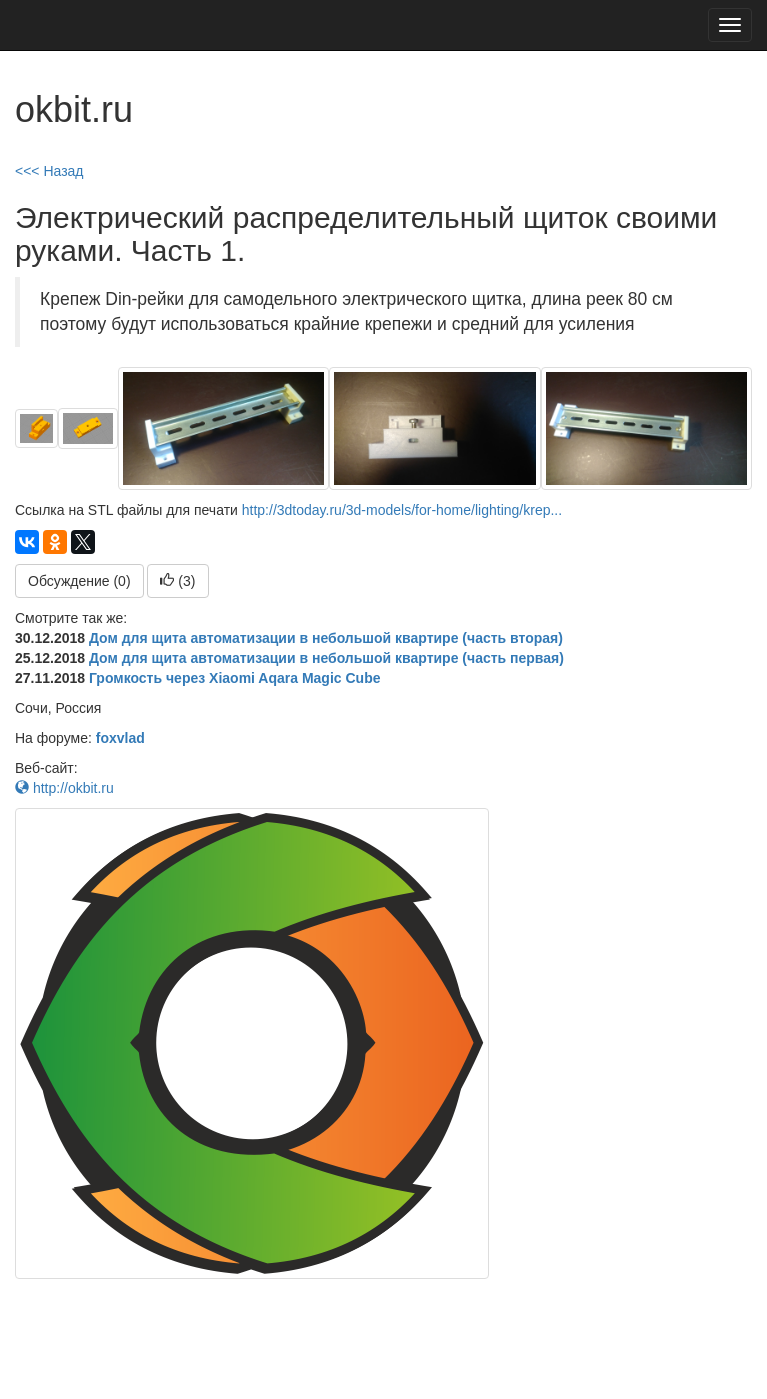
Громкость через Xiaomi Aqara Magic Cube (235, 678)
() (177, 581)
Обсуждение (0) (79, 581)
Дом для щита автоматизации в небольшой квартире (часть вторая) (326, 638)
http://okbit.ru (64, 788)
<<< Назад (49, 171)
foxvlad (120, 738)
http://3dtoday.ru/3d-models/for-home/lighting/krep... (402, 510)
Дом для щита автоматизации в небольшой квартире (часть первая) (326, 658)
